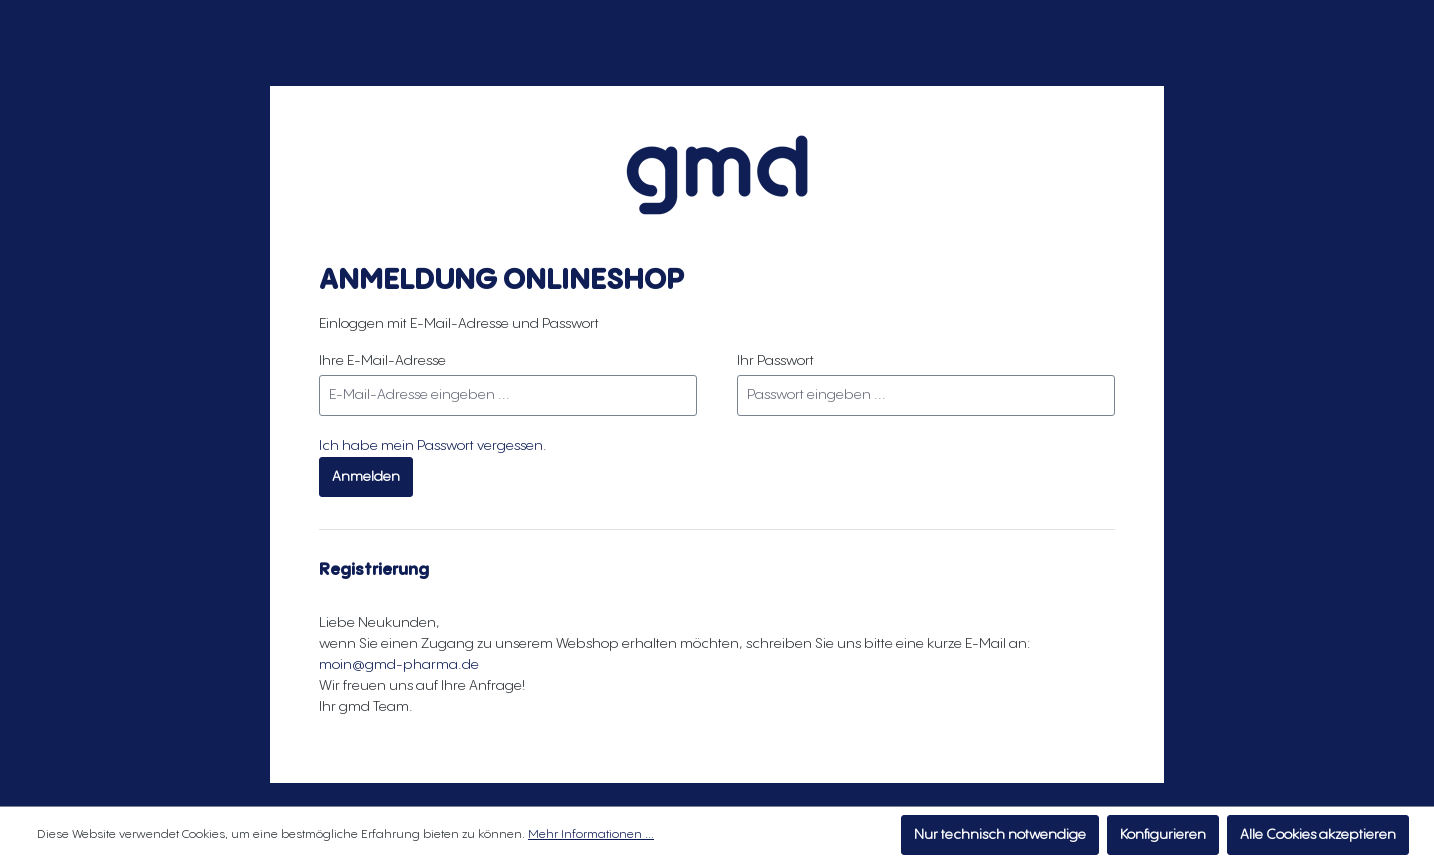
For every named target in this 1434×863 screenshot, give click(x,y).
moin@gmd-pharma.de (399, 665)
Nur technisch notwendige (1000, 835)
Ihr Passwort (775, 361)
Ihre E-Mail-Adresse (382, 361)
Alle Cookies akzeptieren (1318, 835)
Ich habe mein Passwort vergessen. (433, 446)
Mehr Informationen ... (591, 834)
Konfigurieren (1163, 835)
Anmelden (366, 477)
